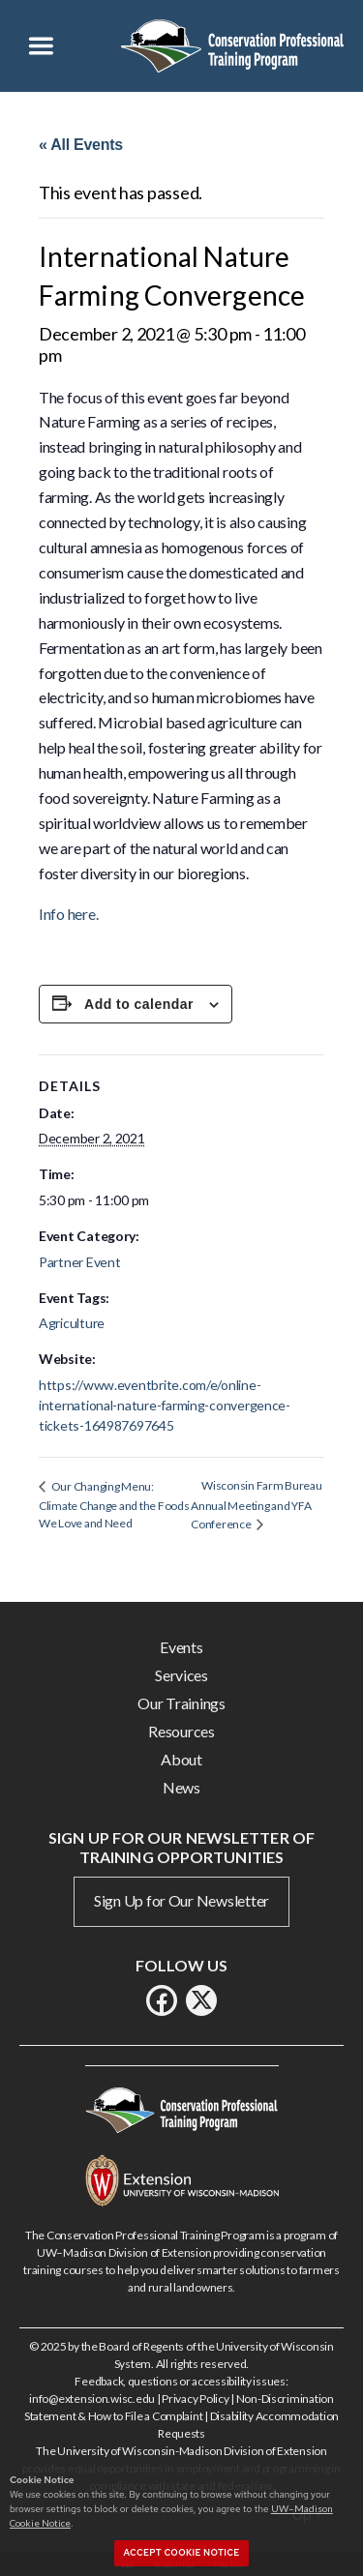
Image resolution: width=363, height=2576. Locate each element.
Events (181, 1647)
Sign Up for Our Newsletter (181, 1900)
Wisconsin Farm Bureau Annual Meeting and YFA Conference (256, 1504)
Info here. (68, 913)
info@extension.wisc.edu (92, 2398)
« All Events (81, 144)
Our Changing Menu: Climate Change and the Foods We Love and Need (114, 1504)
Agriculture (72, 1323)
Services (181, 1675)
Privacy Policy (195, 2398)
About (181, 1759)
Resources (181, 1731)
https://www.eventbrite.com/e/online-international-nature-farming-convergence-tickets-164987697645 (164, 1405)
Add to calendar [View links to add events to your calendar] (139, 1004)
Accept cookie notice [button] (182, 2553)
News (181, 1787)
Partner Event (80, 1262)
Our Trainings (181, 1703)
